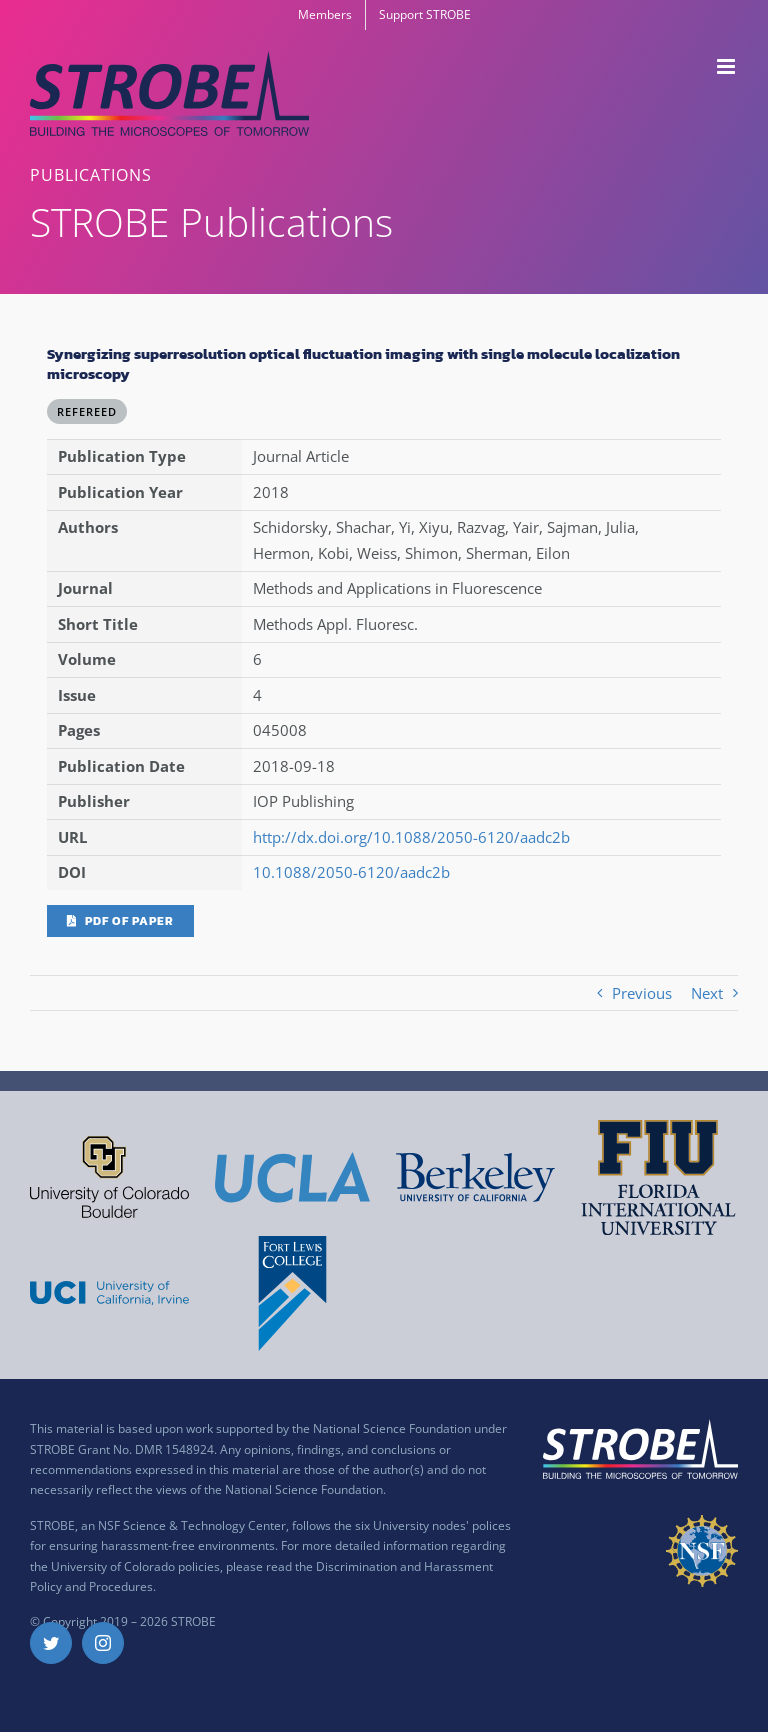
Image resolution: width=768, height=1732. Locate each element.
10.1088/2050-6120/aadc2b (351, 872)
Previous (642, 993)
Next (707, 993)
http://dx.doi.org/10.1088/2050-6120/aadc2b (411, 837)
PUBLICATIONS (91, 175)
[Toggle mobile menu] (727, 66)
